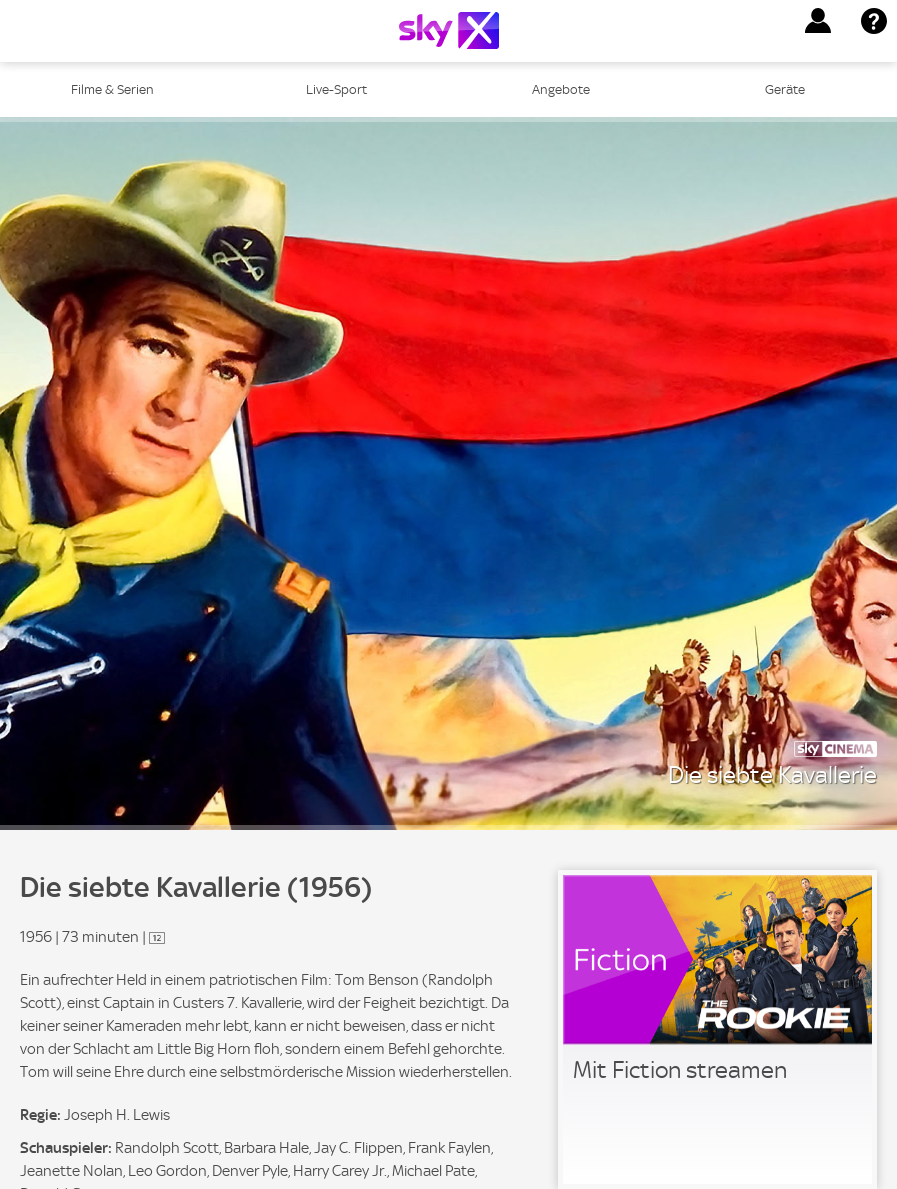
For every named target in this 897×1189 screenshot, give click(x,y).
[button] (818, 21)
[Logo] (449, 30)
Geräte (785, 89)
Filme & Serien (112, 89)
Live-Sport (336, 89)
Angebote (561, 89)
